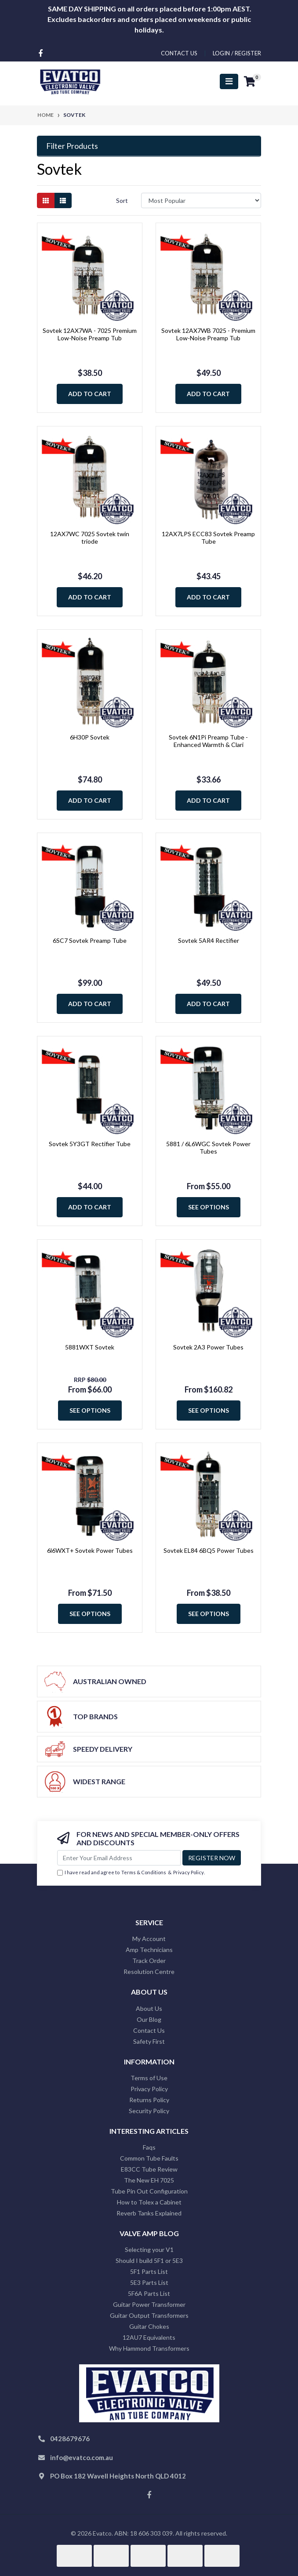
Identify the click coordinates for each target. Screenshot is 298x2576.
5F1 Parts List (149, 2271)
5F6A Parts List (149, 2293)
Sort (122, 200)
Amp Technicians (149, 1949)
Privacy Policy (188, 1872)
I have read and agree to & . (131, 1872)
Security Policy (149, 2110)
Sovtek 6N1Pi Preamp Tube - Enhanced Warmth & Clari (208, 740)
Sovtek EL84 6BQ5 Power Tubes (209, 1550)
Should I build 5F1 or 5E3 (149, 2260)
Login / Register (237, 53)
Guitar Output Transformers (149, 2315)
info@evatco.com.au (81, 2457)
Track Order (149, 1960)
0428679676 (70, 2439)
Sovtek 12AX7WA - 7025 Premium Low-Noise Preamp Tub (90, 334)
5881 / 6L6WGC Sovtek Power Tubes (208, 1147)
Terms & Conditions (143, 1872)
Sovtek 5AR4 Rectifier (208, 940)
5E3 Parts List (149, 2282)
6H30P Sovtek (89, 737)
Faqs (149, 2147)
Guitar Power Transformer (149, 2304)
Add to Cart (89, 393)
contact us (179, 53)
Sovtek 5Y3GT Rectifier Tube (90, 1143)
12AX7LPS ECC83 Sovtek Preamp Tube (208, 537)
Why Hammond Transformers (149, 2348)
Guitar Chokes (149, 2326)
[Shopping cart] (249, 82)
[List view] (63, 200)
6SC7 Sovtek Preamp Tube (90, 940)
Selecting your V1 (149, 2249)
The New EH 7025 (149, 2180)
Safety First (149, 2041)
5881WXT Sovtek (89, 1347)
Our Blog (149, 2019)
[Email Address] (119, 1857)
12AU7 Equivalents (149, 2337)
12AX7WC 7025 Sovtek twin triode (89, 537)
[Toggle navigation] (229, 81)
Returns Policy (149, 2099)
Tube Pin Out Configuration (149, 2191)
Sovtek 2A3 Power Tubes (208, 1347)
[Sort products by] (201, 200)
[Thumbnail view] (46, 200)
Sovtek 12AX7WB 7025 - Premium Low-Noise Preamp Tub (208, 334)
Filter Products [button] (72, 146)
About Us (149, 2008)
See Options (208, 1207)
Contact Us (149, 2030)
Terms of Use (149, 2078)
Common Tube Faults (149, 2158)
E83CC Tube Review (149, 2169)
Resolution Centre (149, 1971)
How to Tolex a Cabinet (149, 2202)
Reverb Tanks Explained (149, 2213)
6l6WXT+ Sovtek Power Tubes (90, 1550)
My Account (149, 1938)
